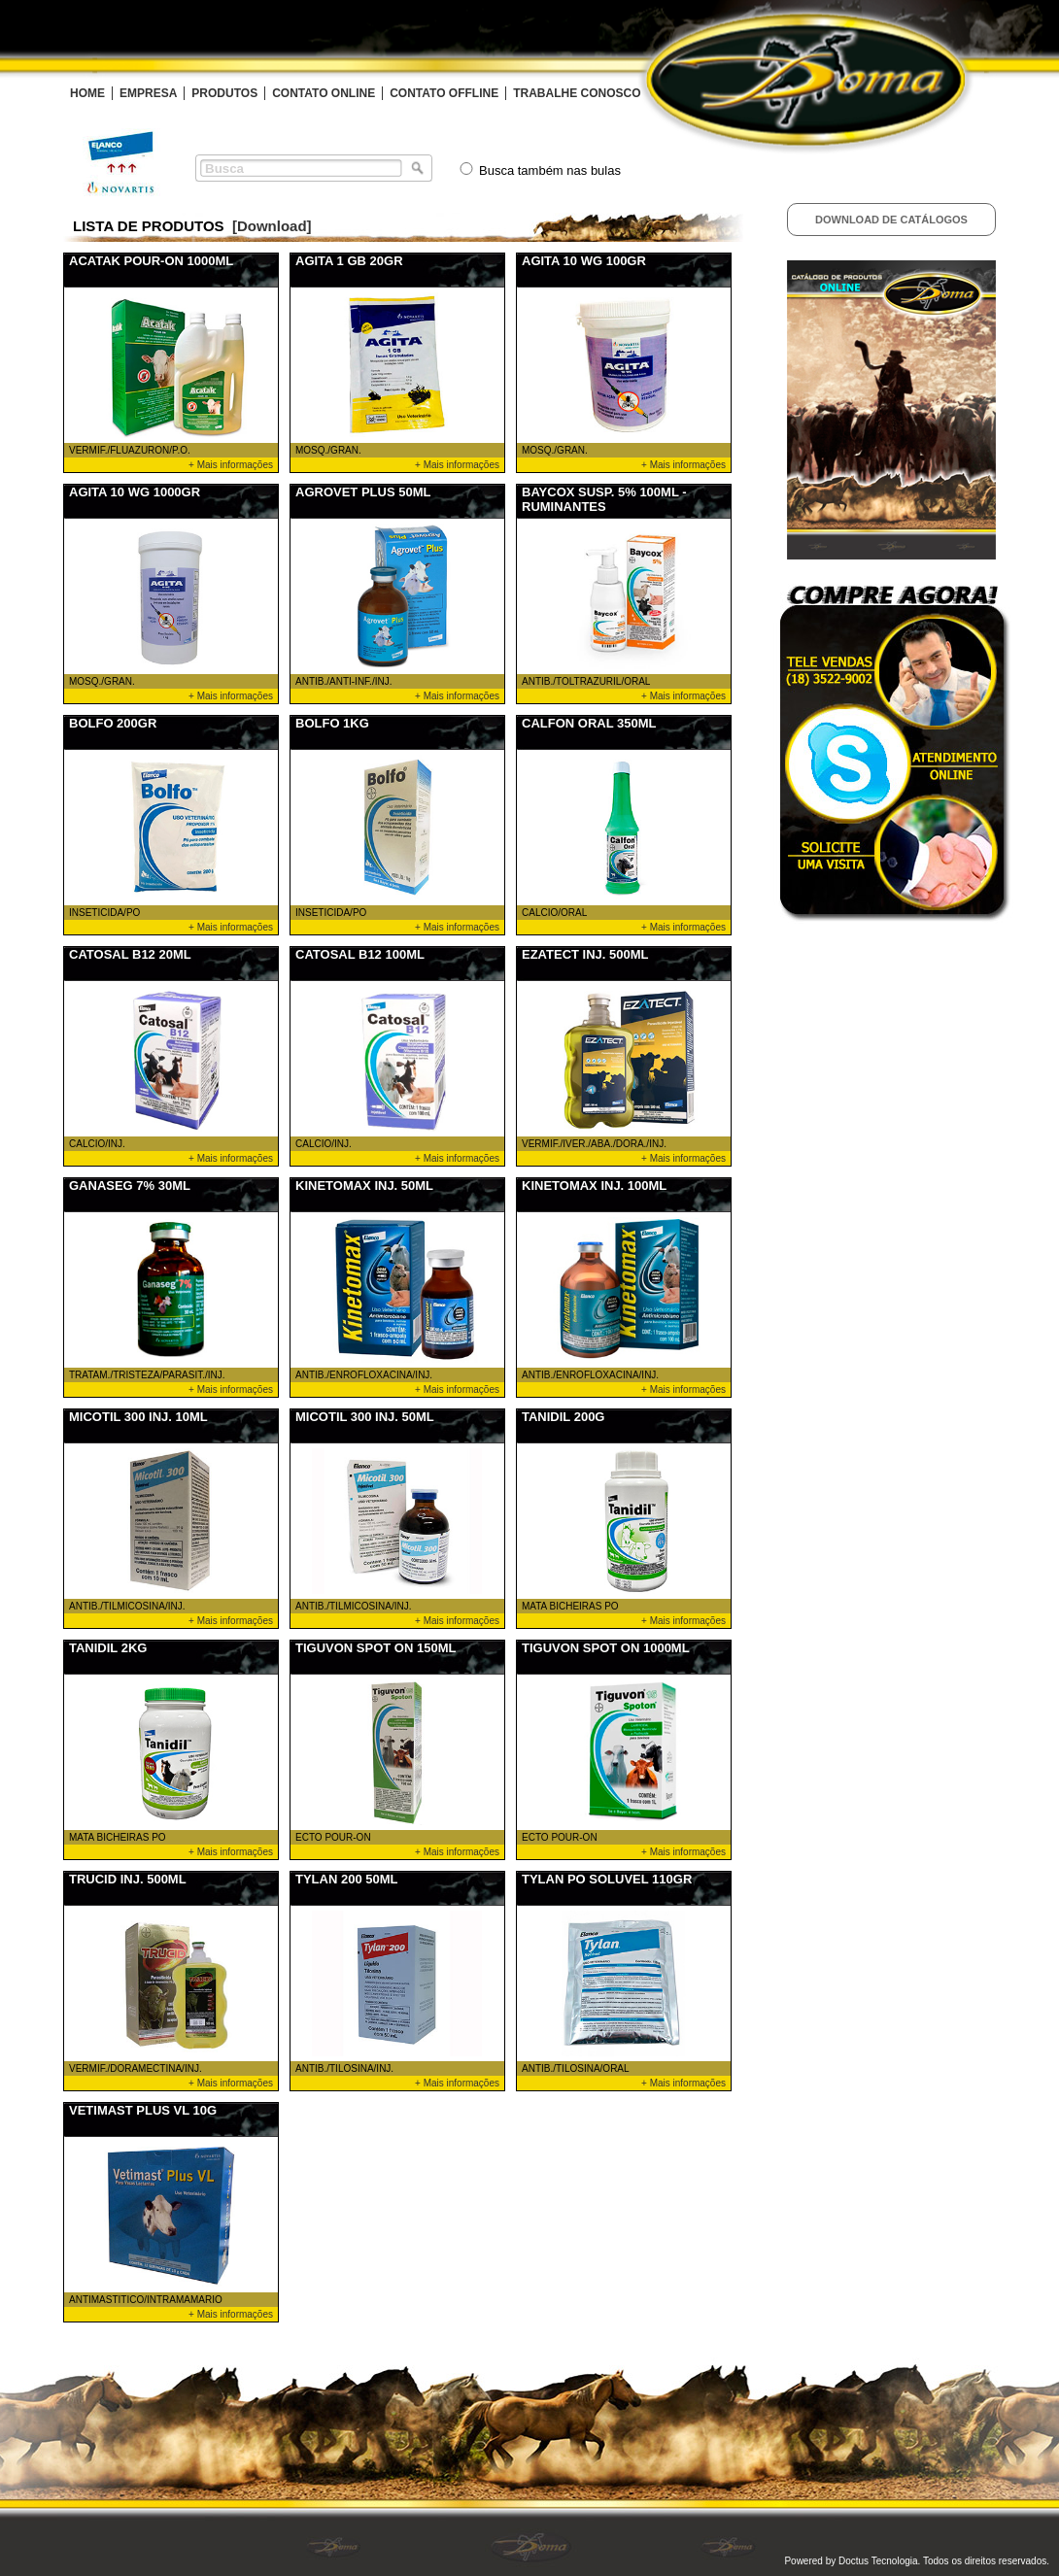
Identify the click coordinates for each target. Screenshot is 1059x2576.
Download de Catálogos (891, 219)
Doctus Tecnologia (878, 2561)
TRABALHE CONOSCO (576, 93)
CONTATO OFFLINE (444, 93)
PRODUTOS (224, 93)
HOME (87, 93)
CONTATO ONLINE (323, 93)
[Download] (272, 226)
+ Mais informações (230, 464)
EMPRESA (148, 93)
